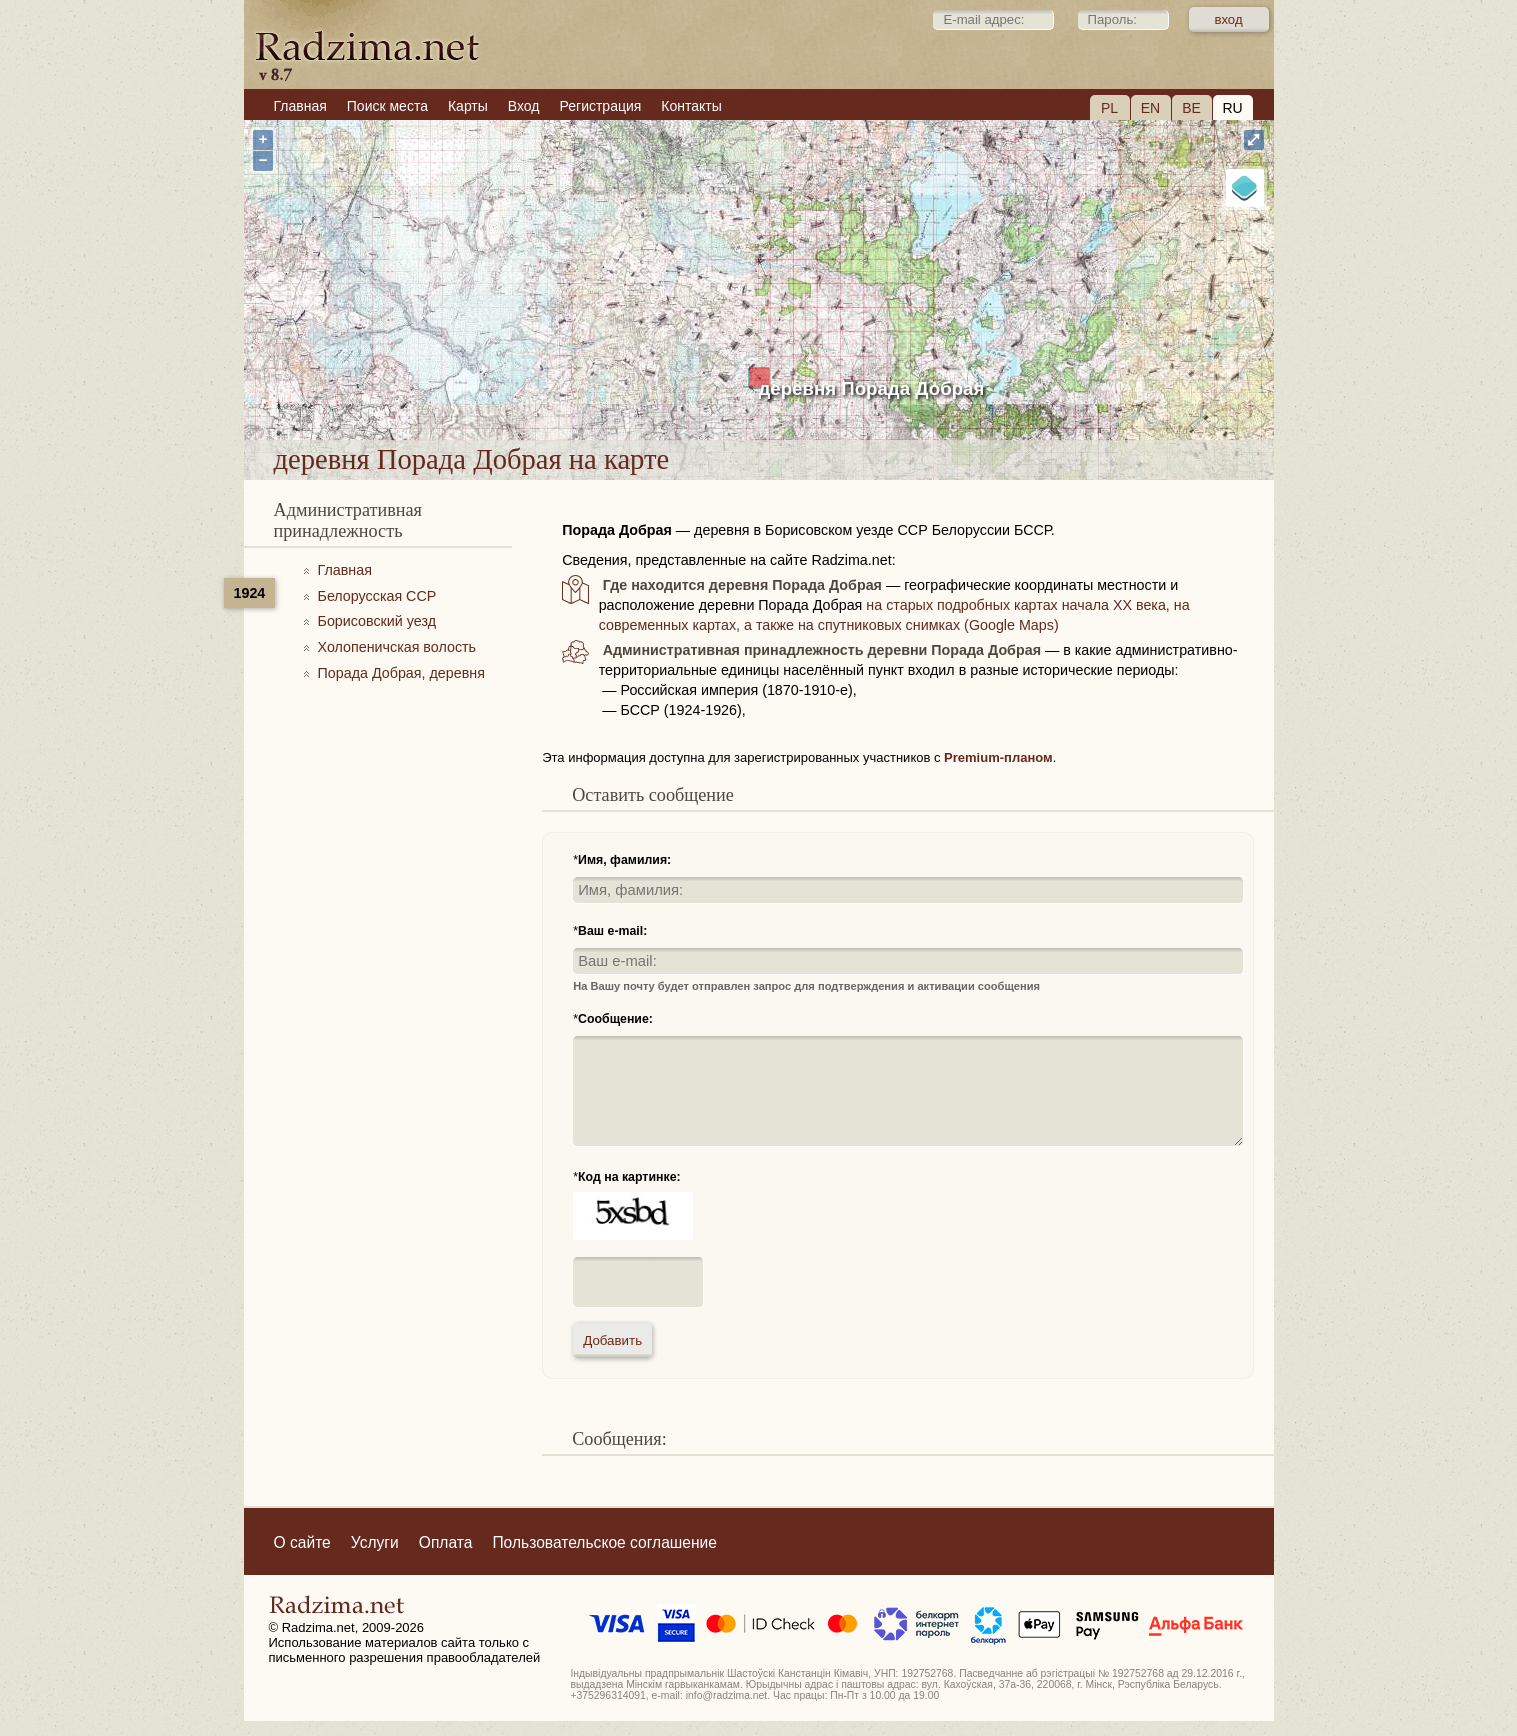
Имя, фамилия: (624, 860)
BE (1191, 108)
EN (1150, 108)
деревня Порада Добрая (872, 388)
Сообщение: (615, 1019)
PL (1109, 108)
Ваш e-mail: (612, 931)
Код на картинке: (629, 1177)
